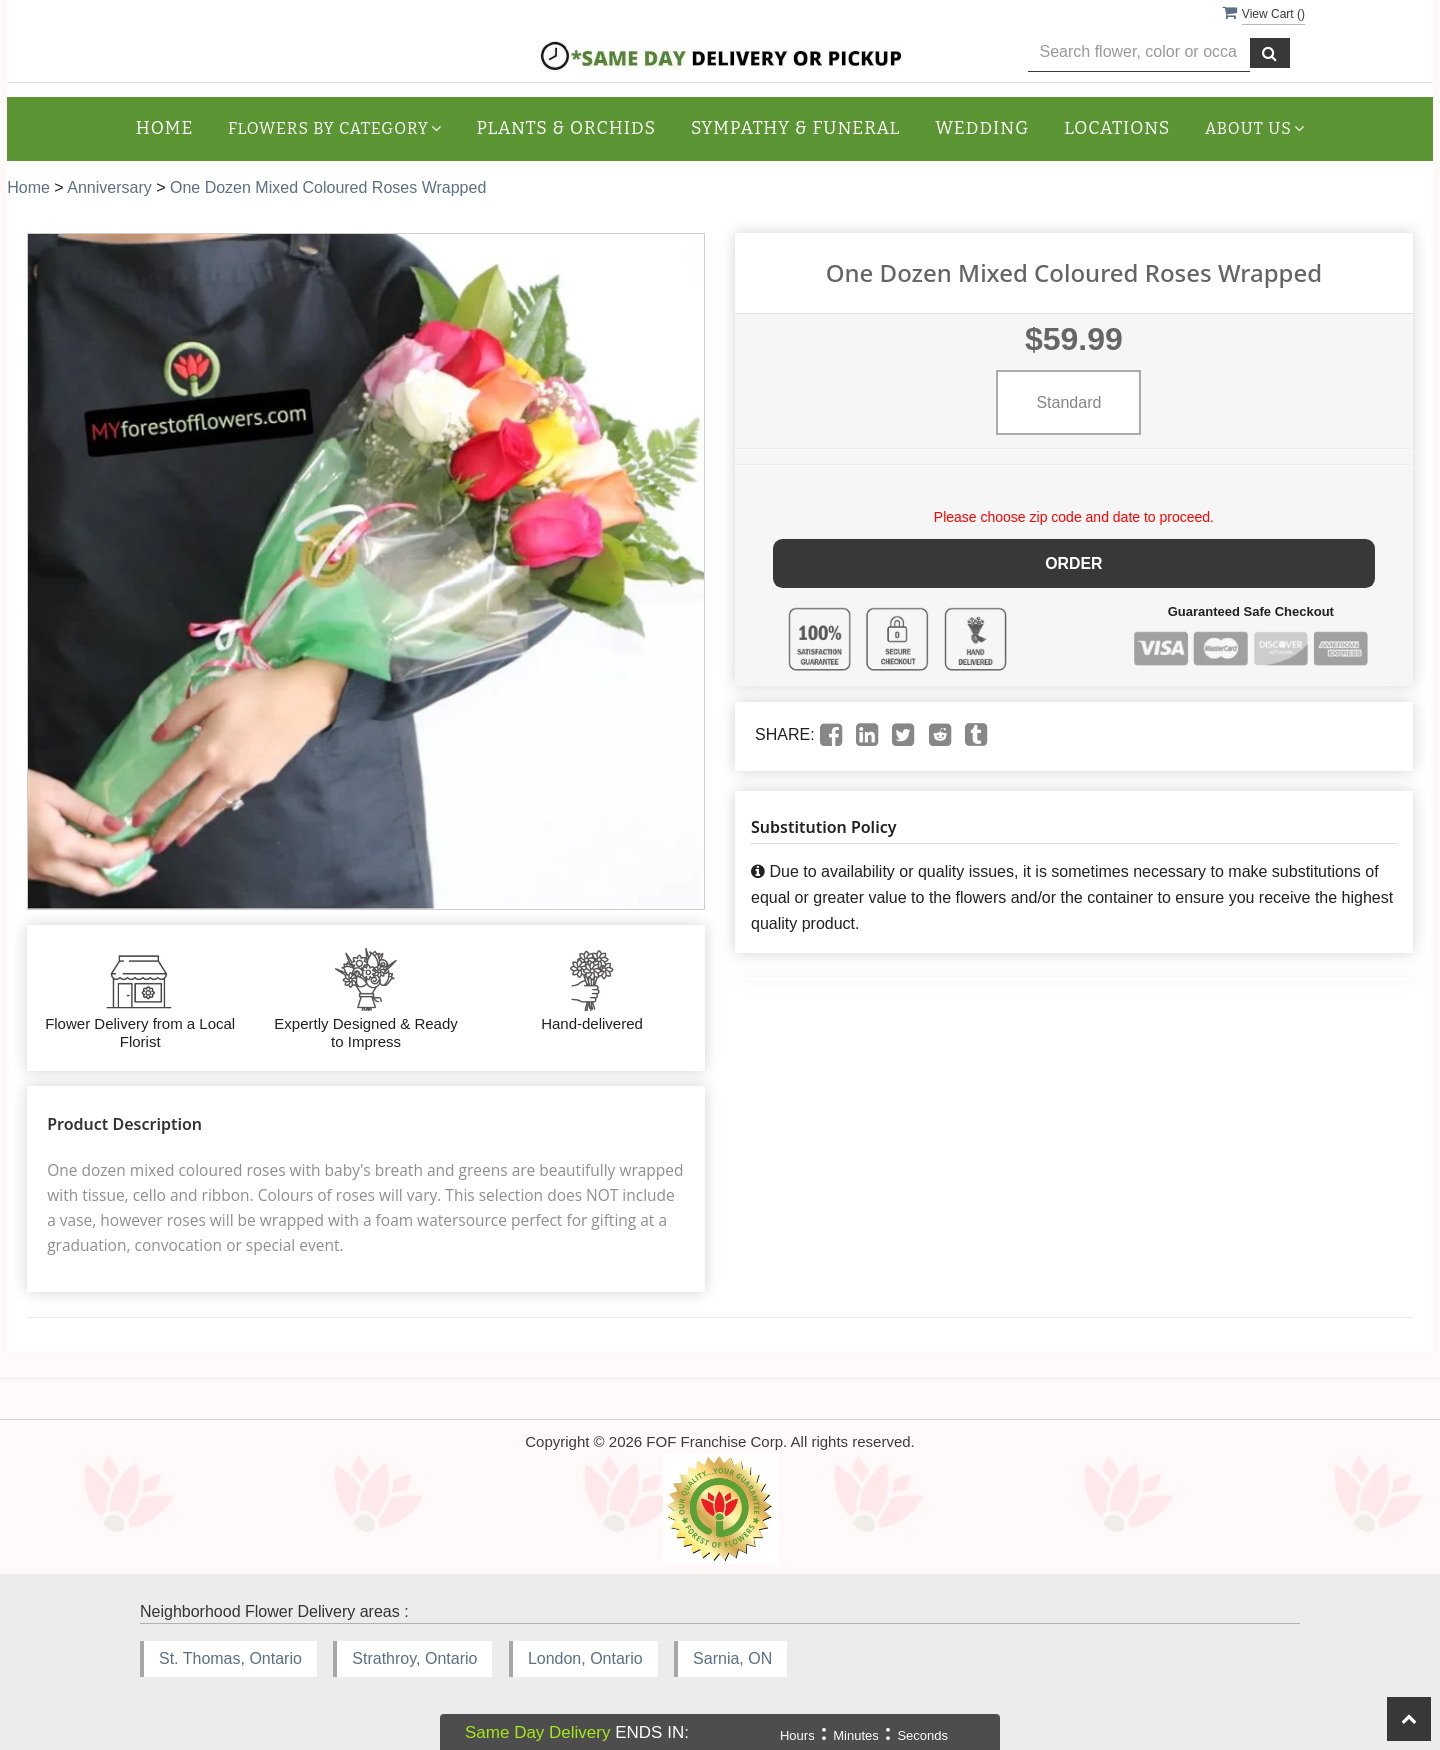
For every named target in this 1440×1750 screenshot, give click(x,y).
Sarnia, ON (732, 1658)
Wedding (982, 128)
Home (165, 128)
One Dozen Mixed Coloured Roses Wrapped (328, 187)
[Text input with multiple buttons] (1139, 52)
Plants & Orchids (566, 128)
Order (1074, 562)
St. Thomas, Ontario (230, 1658)
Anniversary (109, 187)
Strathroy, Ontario (414, 1658)
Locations (1117, 128)
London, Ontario (585, 1658)
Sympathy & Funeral (795, 128)
